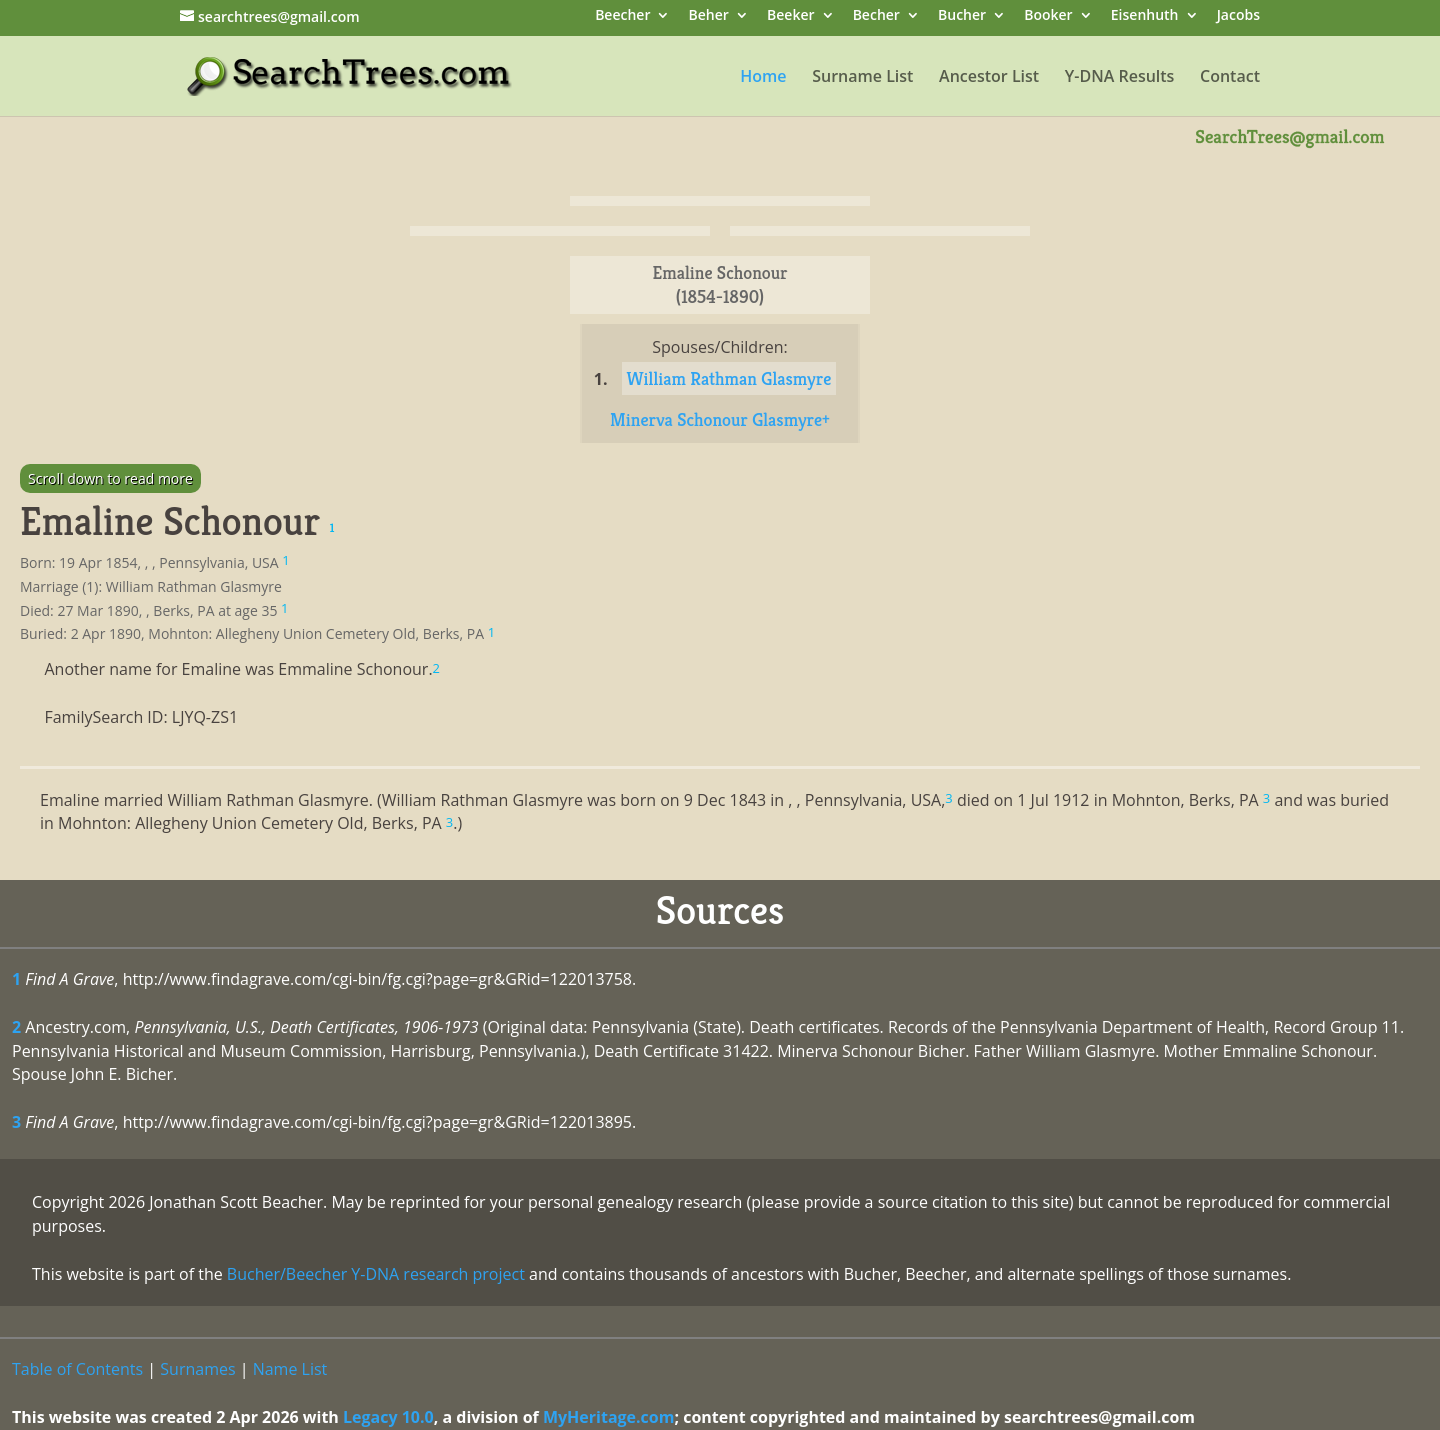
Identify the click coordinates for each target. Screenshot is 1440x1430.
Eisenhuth (1145, 16)
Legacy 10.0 (388, 1417)
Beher (709, 16)
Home (763, 78)
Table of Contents (77, 1369)
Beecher (622, 16)
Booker (1048, 16)
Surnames (197, 1369)
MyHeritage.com (609, 1417)
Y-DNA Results (1120, 78)
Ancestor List (989, 78)
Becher (876, 16)
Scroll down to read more (110, 478)
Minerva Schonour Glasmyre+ (720, 419)
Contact (1230, 78)
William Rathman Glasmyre (729, 378)
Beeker (791, 16)
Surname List (862, 78)
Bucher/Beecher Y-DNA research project (376, 1274)
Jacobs (1238, 16)
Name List (290, 1369)
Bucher (962, 16)
